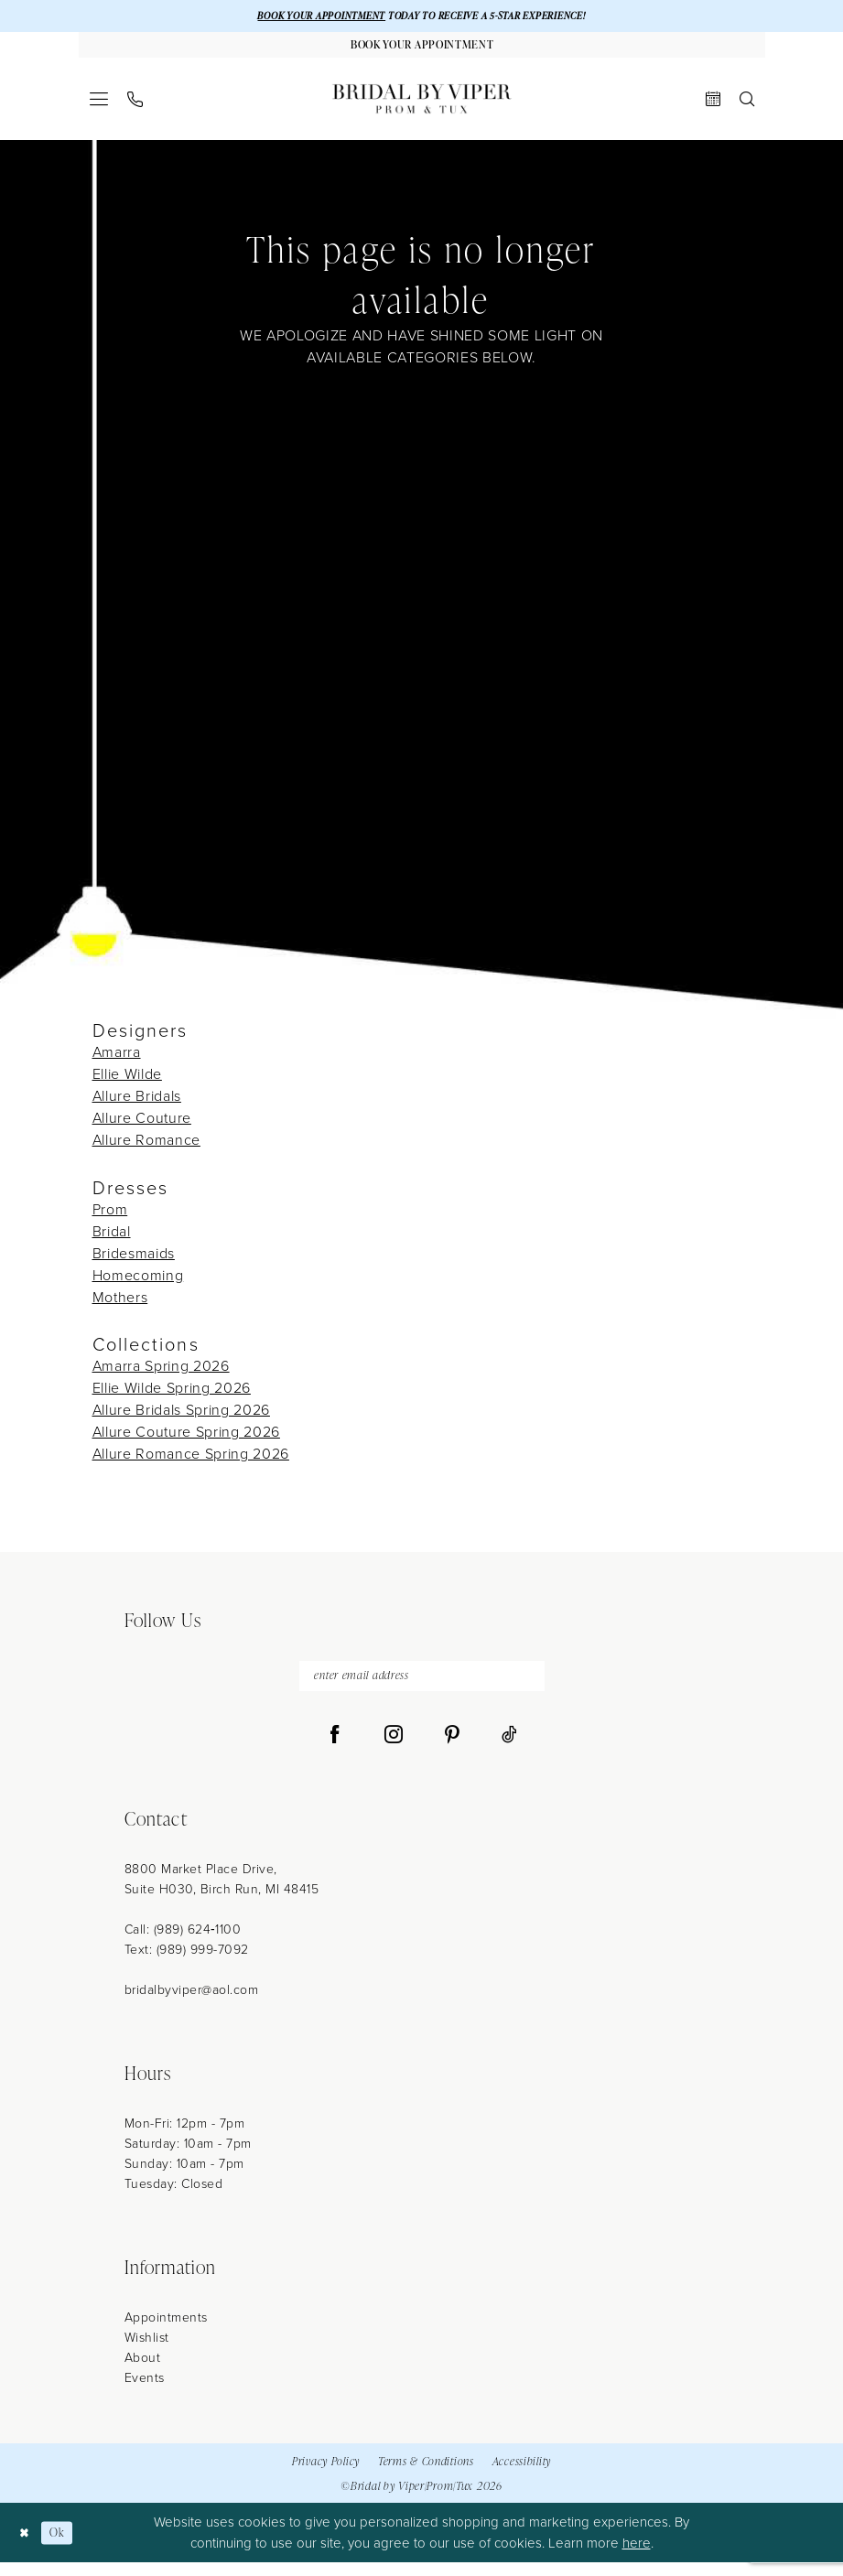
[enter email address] (422, 1687)
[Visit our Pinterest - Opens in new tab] (452, 1749)
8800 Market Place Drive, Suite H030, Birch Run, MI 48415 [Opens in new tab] (221, 1893)
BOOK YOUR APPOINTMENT (304, 17)
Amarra (116, 1060)
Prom (110, 1217)
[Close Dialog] (27, 2546)
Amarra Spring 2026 (161, 1374)
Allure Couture (141, 1126)
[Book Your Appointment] (422, 50)
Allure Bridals (136, 1104)
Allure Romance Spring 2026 (190, 1461)
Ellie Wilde (127, 1082)
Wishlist (146, 2351)
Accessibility (521, 2475)
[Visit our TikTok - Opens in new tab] (509, 1749)
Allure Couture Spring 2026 (186, 1439)
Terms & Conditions (426, 2475)
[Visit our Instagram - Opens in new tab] (394, 1749)
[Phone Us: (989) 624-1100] (134, 107)
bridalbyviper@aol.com (191, 2003)
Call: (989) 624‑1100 (183, 1943)
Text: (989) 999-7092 (186, 1963)
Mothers (120, 1305)
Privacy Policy (326, 2475)
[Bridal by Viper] (422, 107)
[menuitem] (98, 107)
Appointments (166, 2331)
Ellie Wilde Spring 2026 (171, 1396)
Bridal (111, 1239)
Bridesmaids (133, 1261)
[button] (98, 107)
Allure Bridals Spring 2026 (181, 1417)
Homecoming (138, 1283)
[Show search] (746, 107)
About (142, 2371)
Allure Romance (146, 1148)
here (636, 2557)
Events (144, 2391)
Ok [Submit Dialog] (64, 2546)
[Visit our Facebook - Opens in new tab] (335, 1749)
